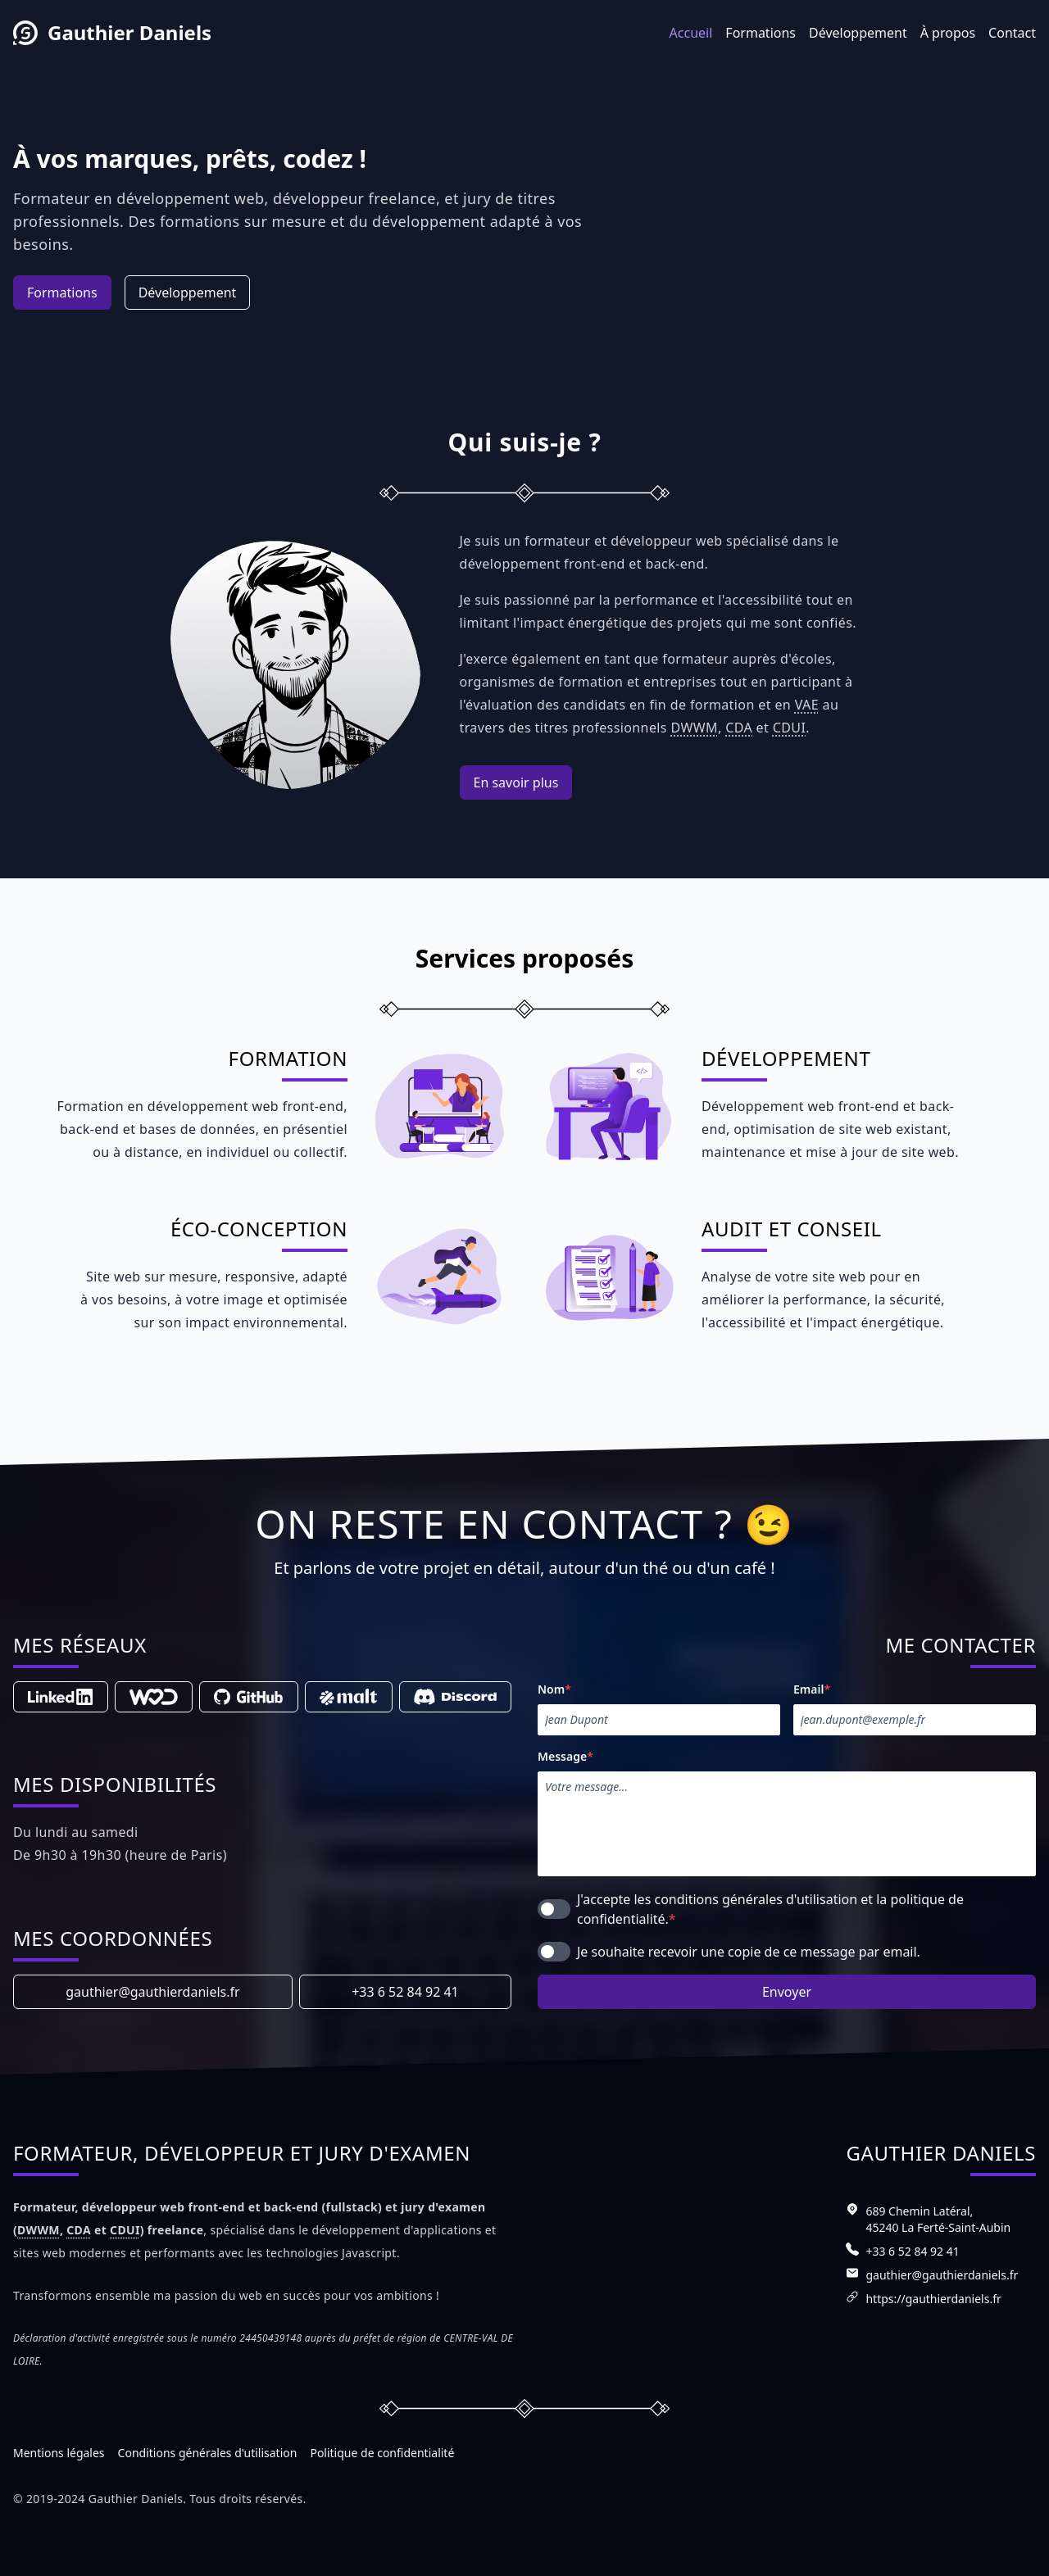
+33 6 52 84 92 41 (405, 1992)
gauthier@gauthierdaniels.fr (152, 1992)
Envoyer (786, 1992)
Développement (858, 33)
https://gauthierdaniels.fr (933, 2298)
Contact (1012, 33)
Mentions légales (59, 2452)
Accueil (691, 33)
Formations (760, 33)
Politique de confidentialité (382, 2452)
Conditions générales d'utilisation (207, 2452)
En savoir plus (516, 782)
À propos (947, 33)
